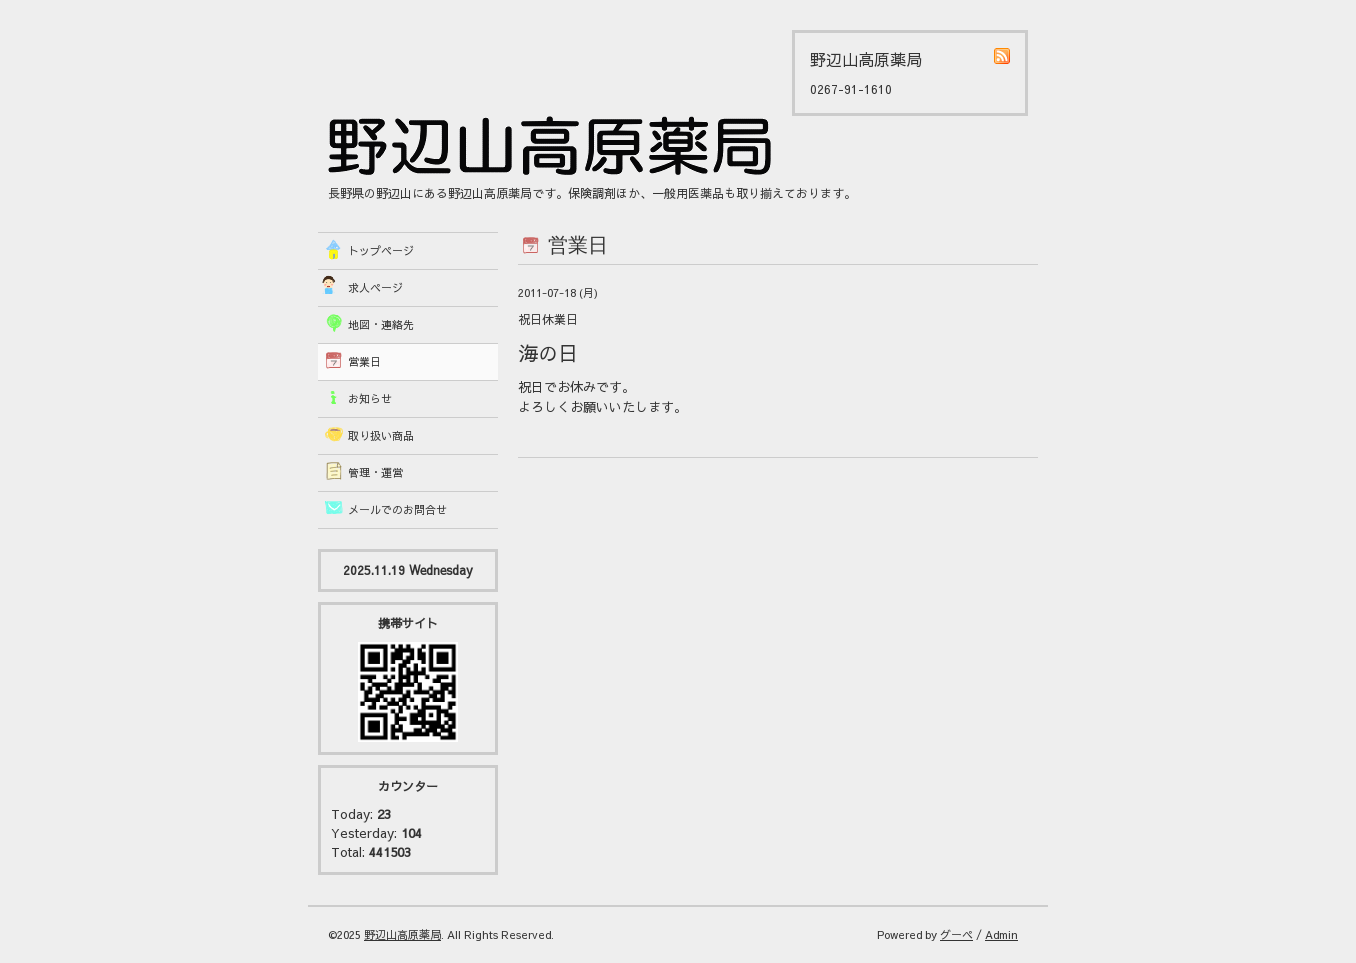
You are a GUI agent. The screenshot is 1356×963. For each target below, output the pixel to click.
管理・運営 (375, 472)
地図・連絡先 (381, 324)
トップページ (381, 250)
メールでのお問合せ (397, 509)
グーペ (956, 934)
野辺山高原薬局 (402, 934)
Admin (1001, 934)
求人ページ (375, 287)
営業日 (364, 361)
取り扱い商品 (381, 435)
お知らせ (370, 398)
